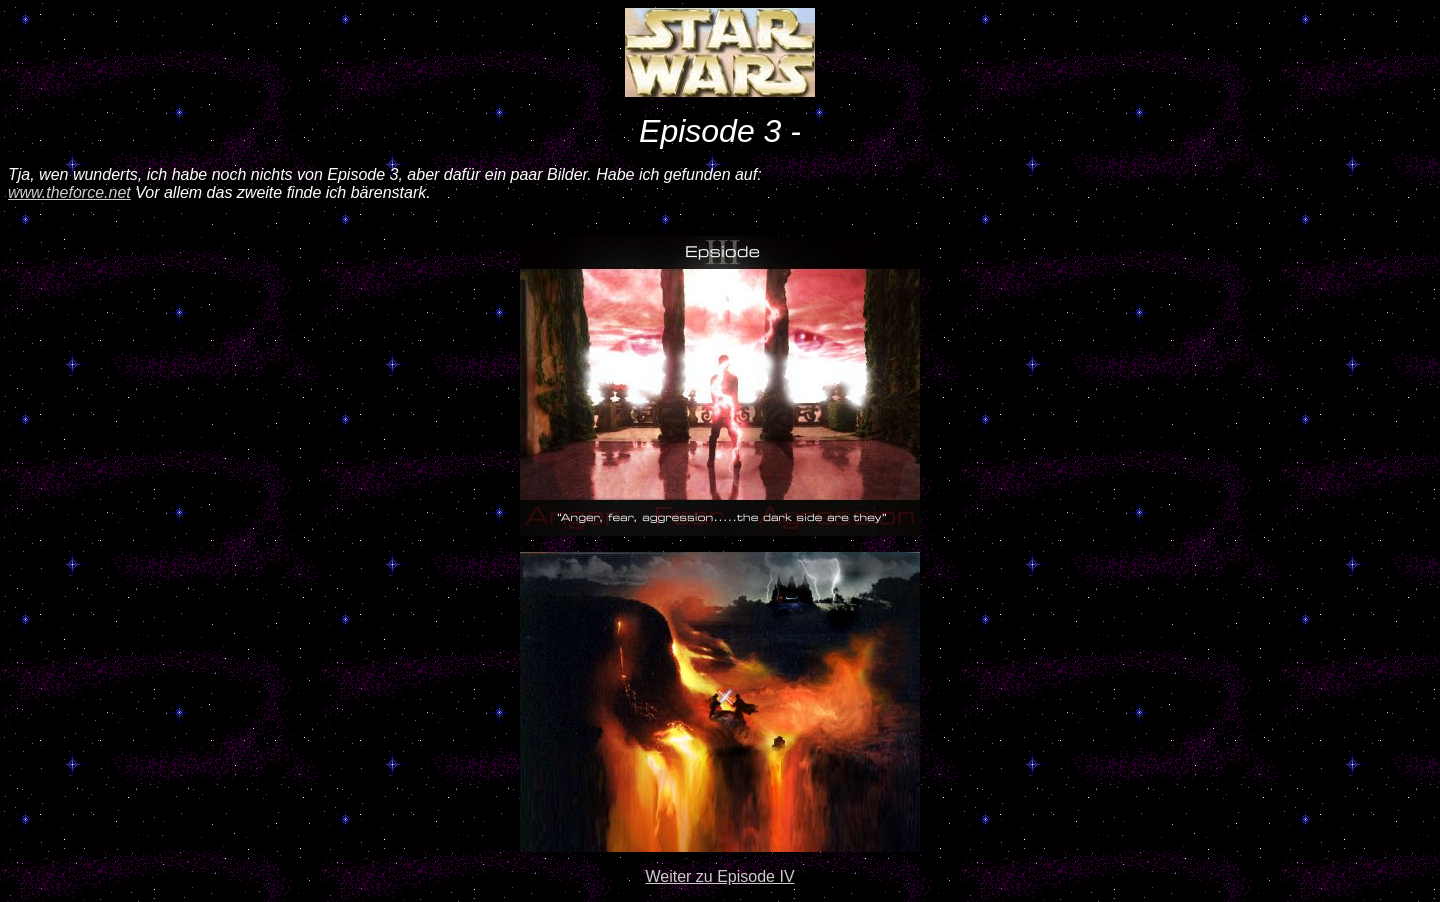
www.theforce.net (69, 192)
